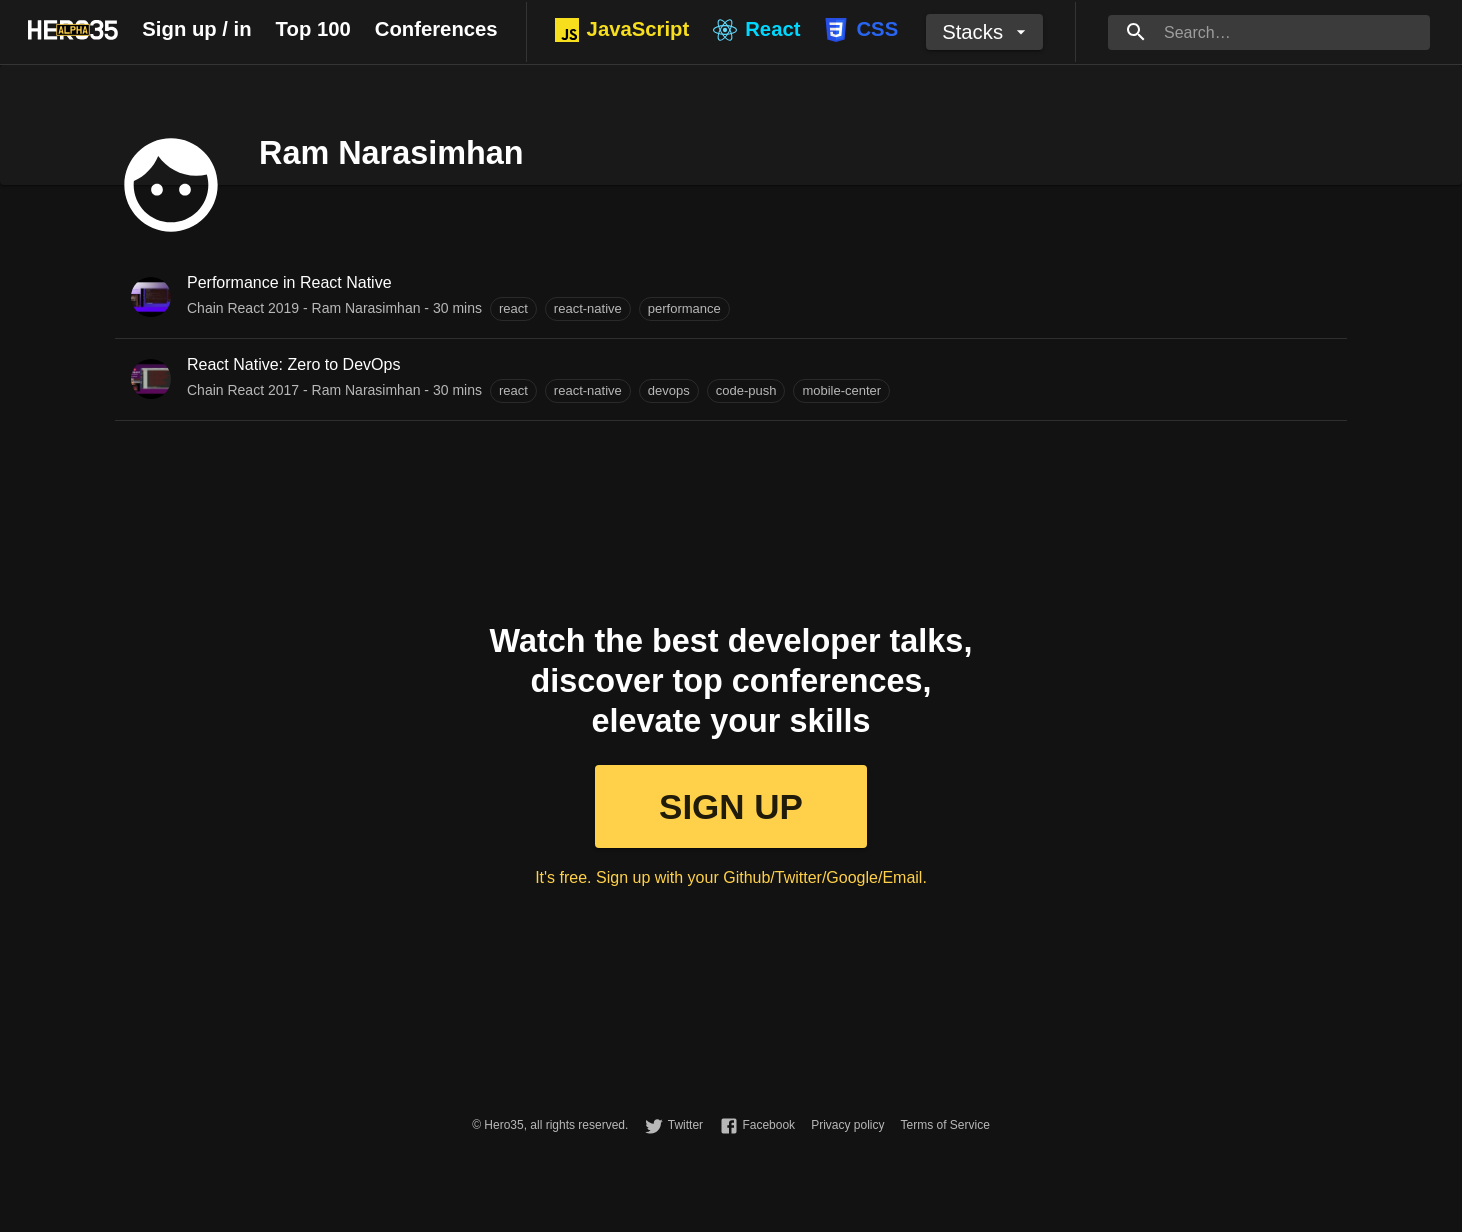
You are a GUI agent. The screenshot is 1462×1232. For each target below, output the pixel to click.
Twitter (685, 1125)
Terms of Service (944, 1125)
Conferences (436, 29)
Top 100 (313, 29)
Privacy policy (847, 1125)
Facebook (768, 1125)
